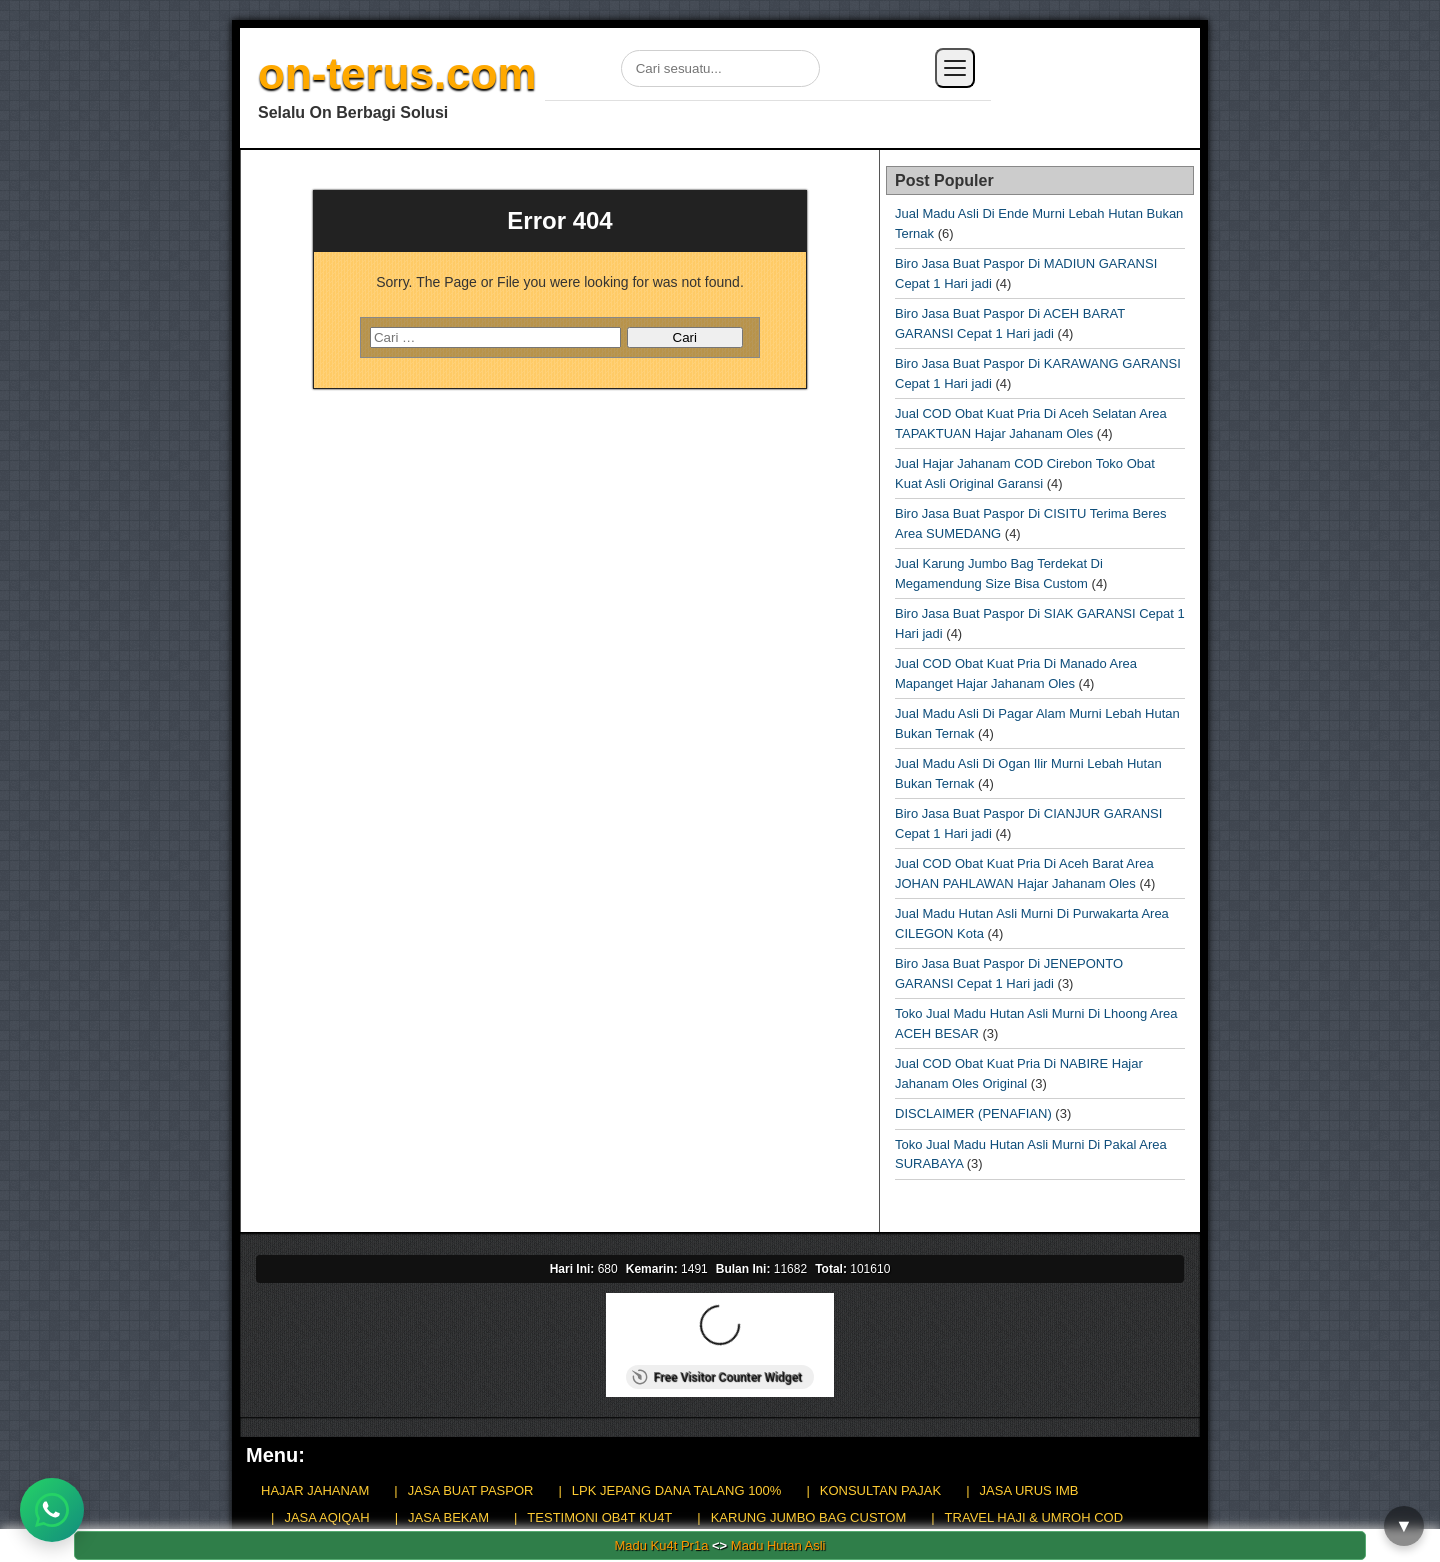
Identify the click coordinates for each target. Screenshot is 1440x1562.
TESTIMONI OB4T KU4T (599, 1517)
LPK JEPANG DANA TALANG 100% (677, 1490)
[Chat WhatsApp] (52, 1510)
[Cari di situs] (720, 68)
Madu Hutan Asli (778, 1545)
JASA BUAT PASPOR (471, 1490)
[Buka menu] (955, 68)
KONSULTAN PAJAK (880, 1490)
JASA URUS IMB (1029, 1490)
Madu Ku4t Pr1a (661, 1545)
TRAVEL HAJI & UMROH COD (1034, 1517)
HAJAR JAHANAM (315, 1490)
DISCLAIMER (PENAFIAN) (973, 1113)
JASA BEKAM (448, 1517)
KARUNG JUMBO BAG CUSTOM (809, 1517)
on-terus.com (397, 73)
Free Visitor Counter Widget (716, 1377)
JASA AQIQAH (326, 1517)
